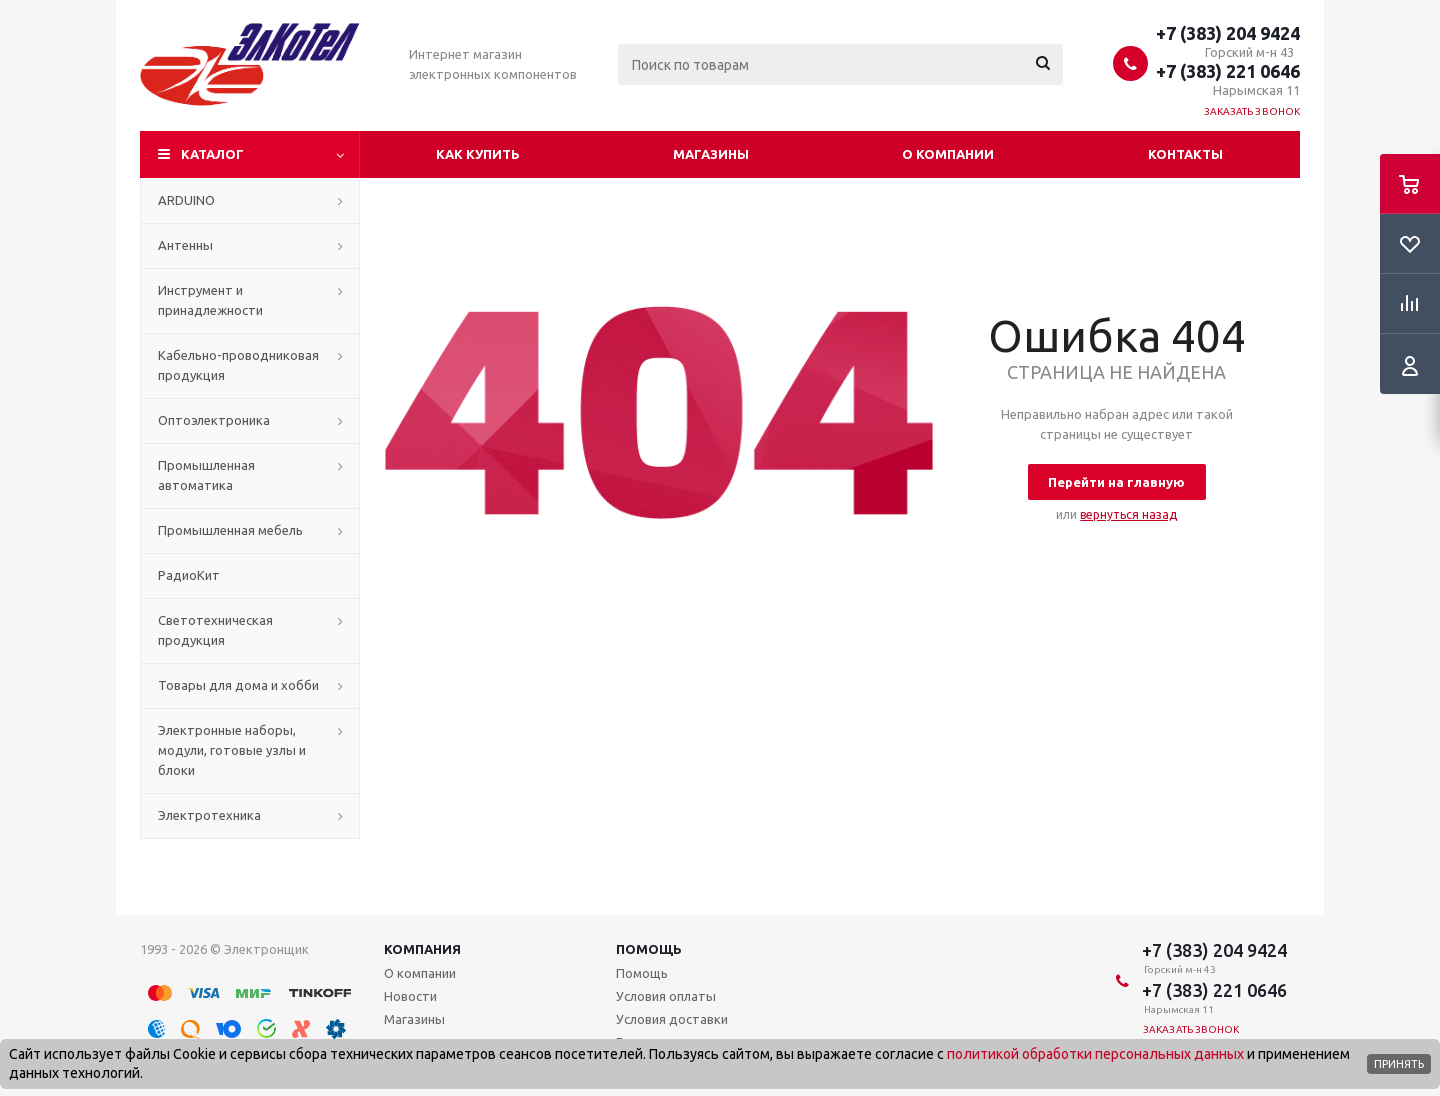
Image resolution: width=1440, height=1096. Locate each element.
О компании (948, 154)
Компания (422, 949)
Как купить (478, 154)
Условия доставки (672, 1019)
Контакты (1185, 154)
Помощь (649, 949)
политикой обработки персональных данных (1095, 1054)
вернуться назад (1128, 514)
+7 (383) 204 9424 (1228, 33)
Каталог (212, 154)
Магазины (711, 154)
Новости (410, 996)
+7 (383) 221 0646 (1228, 71)
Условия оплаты (666, 996)
